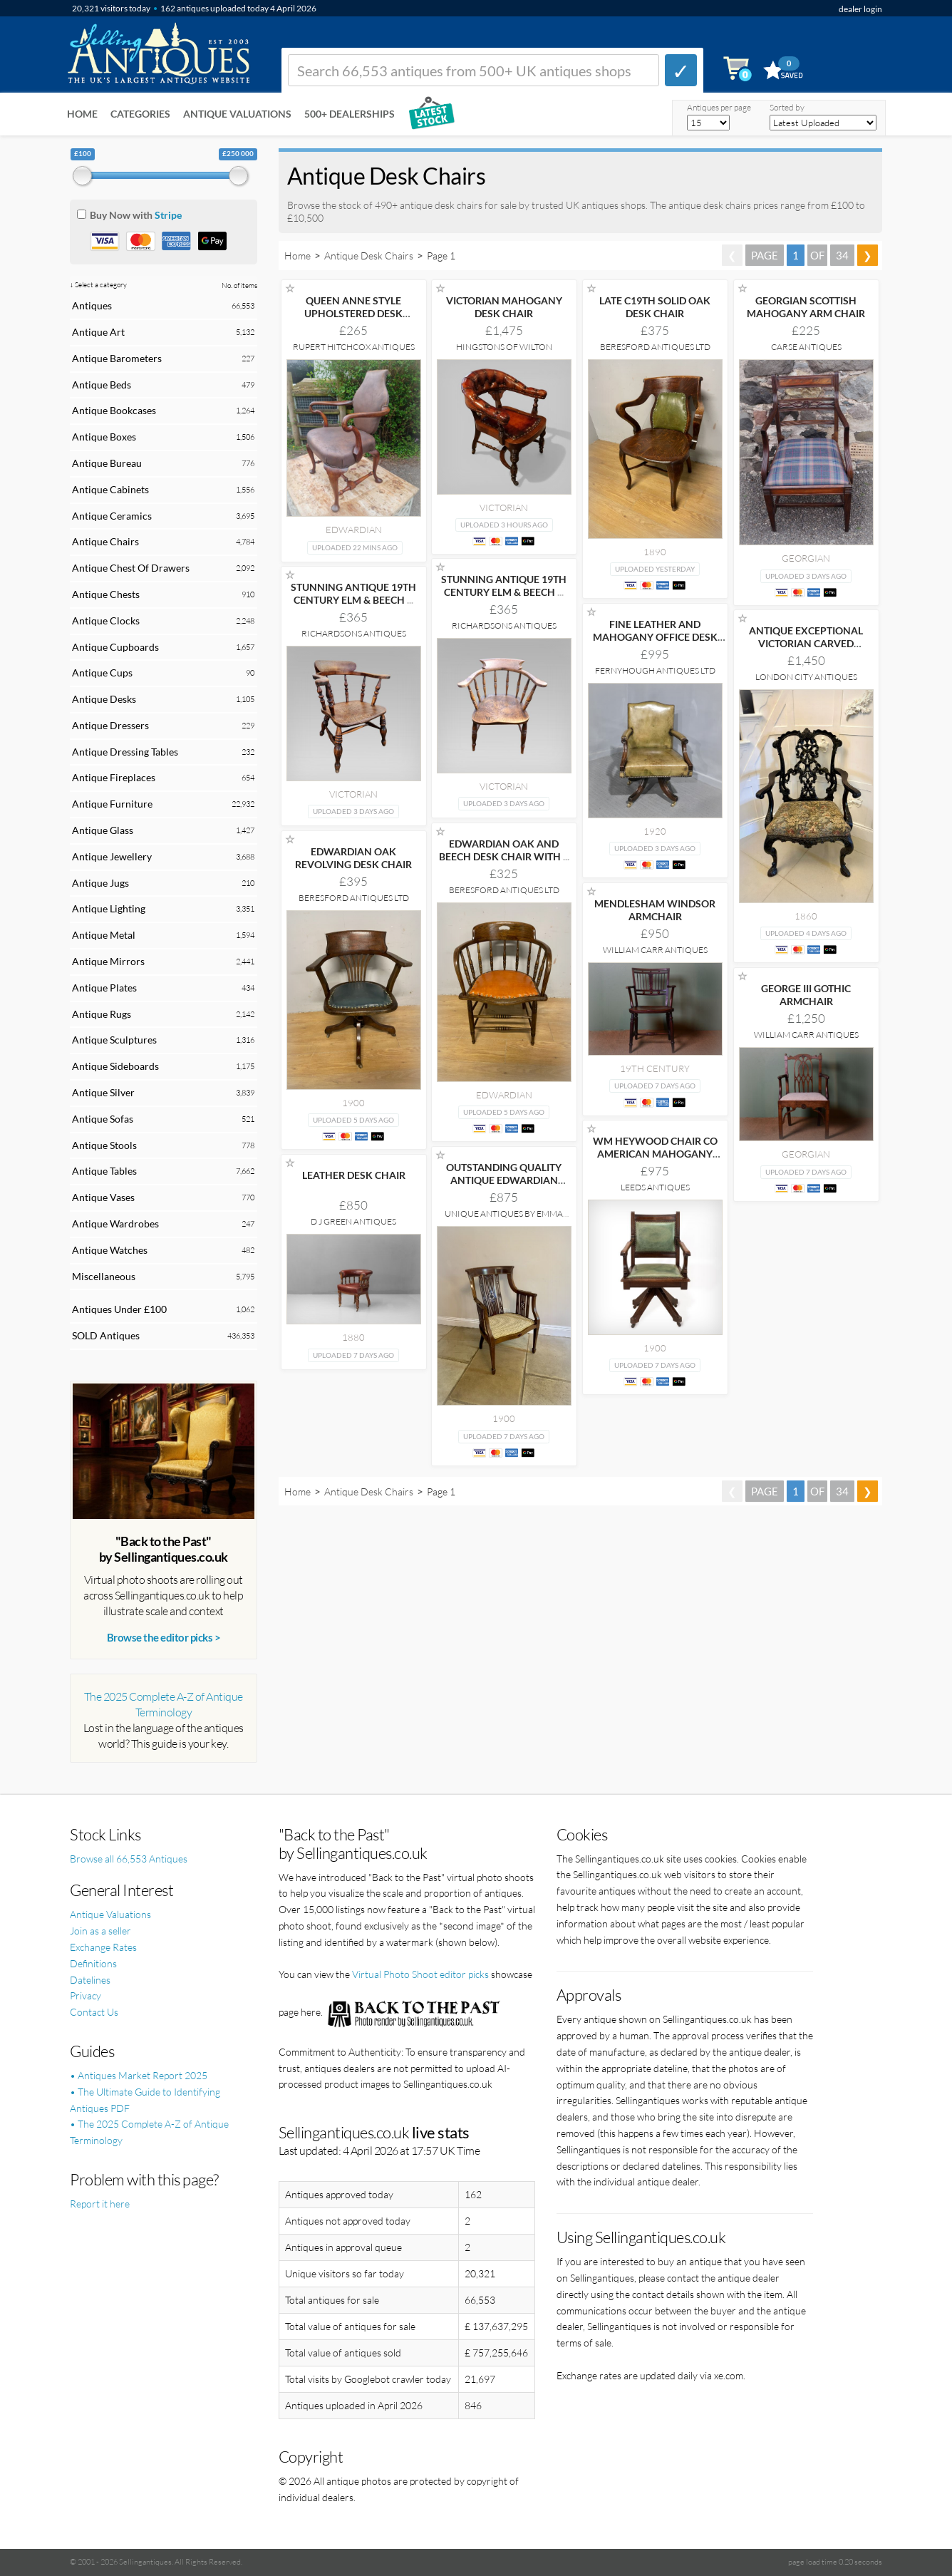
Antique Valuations (237, 114)
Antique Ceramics (112, 516)
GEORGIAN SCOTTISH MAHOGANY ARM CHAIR (806, 306)
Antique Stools (104, 1145)
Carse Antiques (806, 346)
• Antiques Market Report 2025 (138, 2075)
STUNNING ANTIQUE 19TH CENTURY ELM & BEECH (503, 585)
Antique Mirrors (108, 961)
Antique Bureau (107, 463)
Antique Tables (104, 1171)
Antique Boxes (104, 437)
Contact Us (94, 2012)
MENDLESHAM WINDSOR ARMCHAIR (654, 909)
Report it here (100, 2204)
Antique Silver (103, 1092)
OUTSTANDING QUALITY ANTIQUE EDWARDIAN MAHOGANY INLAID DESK (504, 1180)
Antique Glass (102, 830)
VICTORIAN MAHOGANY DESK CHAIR (504, 306)
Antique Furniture (112, 804)
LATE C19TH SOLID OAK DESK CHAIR (654, 306)
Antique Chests (106, 594)
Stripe (168, 215)
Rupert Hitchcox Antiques (354, 346)
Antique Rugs (101, 1014)
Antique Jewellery (112, 856)
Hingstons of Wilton (504, 346)
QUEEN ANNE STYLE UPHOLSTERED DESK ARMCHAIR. (353, 313)
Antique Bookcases (114, 410)
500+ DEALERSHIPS (349, 114)
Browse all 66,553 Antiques (128, 1859)
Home (82, 114)
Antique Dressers (110, 725)
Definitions (93, 1963)
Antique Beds (101, 384)
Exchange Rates (103, 1947)
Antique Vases (103, 1197)
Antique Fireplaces (113, 777)
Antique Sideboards (115, 1066)
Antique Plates (104, 988)
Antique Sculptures (114, 1040)
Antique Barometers (117, 358)
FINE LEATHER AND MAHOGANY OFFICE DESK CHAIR (655, 637)
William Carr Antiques (655, 949)
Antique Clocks (106, 620)
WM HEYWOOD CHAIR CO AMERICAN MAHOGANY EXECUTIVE (655, 1154)
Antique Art (98, 332)
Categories (140, 114)
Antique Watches (110, 1250)
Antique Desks (104, 699)
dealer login (860, 9)
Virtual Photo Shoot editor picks (420, 1974)
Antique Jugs (100, 883)
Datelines (90, 1980)
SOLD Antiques (106, 1335)
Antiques (92, 305)
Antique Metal (103, 935)
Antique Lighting (108, 908)
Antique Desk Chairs (368, 255)
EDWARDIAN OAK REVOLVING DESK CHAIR (353, 857)
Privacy (85, 1995)
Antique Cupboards (115, 647)
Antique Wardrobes (115, 1223)
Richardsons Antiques (504, 625)
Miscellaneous (103, 1276)
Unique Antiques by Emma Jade (504, 1218)
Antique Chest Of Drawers (131, 568)
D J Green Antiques (353, 1221)
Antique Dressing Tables (125, 752)
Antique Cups (102, 672)
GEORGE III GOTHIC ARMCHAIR (806, 994)
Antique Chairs (105, 541)
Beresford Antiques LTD (655, 346)
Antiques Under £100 (119, 1309)
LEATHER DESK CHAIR (353, 1175)
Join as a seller (100, 1931)
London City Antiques (806, 676)
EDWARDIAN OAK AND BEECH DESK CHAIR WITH (504, 850)
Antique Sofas (102, 1119)
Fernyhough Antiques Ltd (655, 670)
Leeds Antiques (655, 1187)
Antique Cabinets (110, 489)
